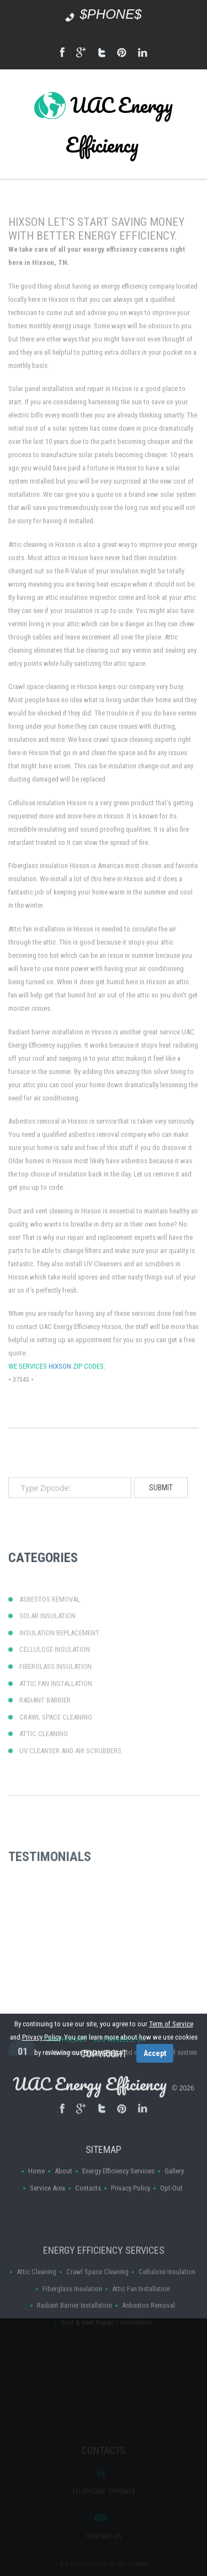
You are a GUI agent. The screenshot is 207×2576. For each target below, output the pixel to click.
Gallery (174, 2203)
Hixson (60, 1422)
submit (161, 1507)
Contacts (88, 2220)
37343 (21, 1435)
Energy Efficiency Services (118, 2203)
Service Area (47, 2220)
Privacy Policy (130, 2220)
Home (36, 2203)
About (63, 2203)
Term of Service (171, 2024)
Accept (155, 2053)
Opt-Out (171, 2220)
